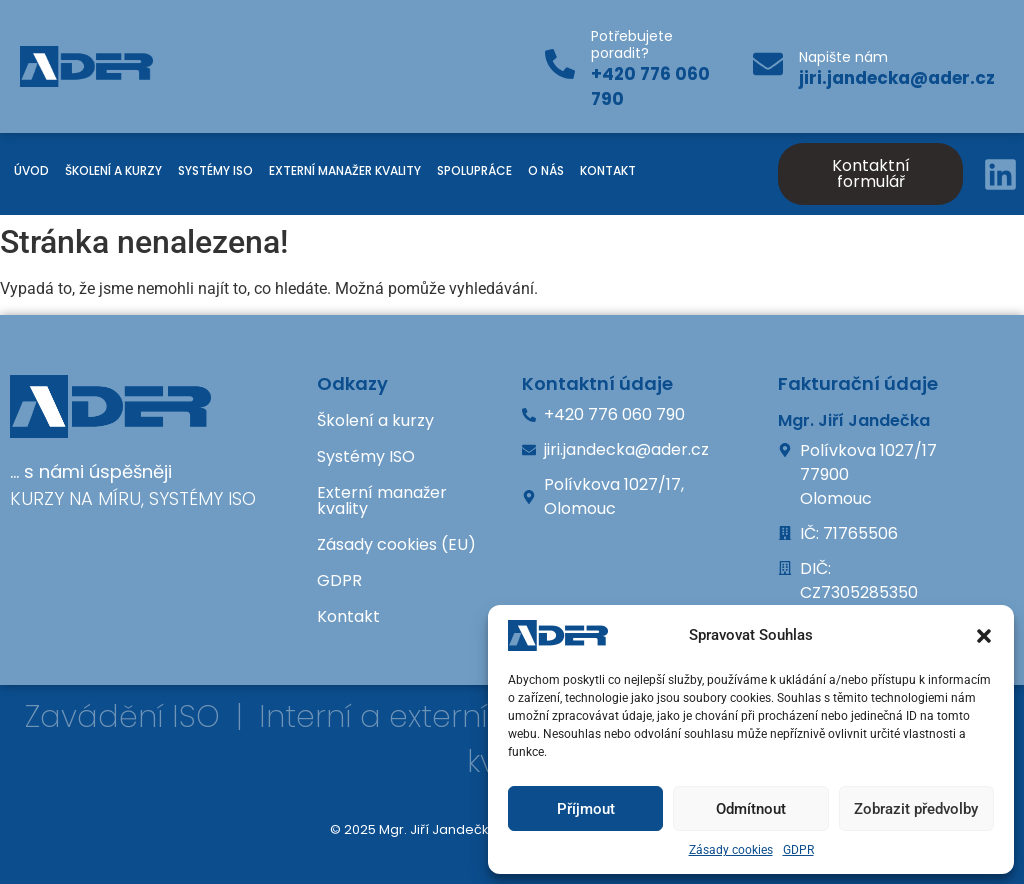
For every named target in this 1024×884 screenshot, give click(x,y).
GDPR (798, 850)
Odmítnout (751, 809)
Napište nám (843, 57)
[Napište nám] (768, 66)
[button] (984, 636)
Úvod (31, 170)
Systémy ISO (215, 170)
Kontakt (608, 170)
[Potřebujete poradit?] (560, 66)
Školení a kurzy (113, 170)
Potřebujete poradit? (632, 44)
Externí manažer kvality (345, 170)
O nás (546, 170)
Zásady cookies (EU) (396, 544)
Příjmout (586, 809)
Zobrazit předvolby (916, 809)
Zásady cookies (731, 850)
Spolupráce (474, 170)
